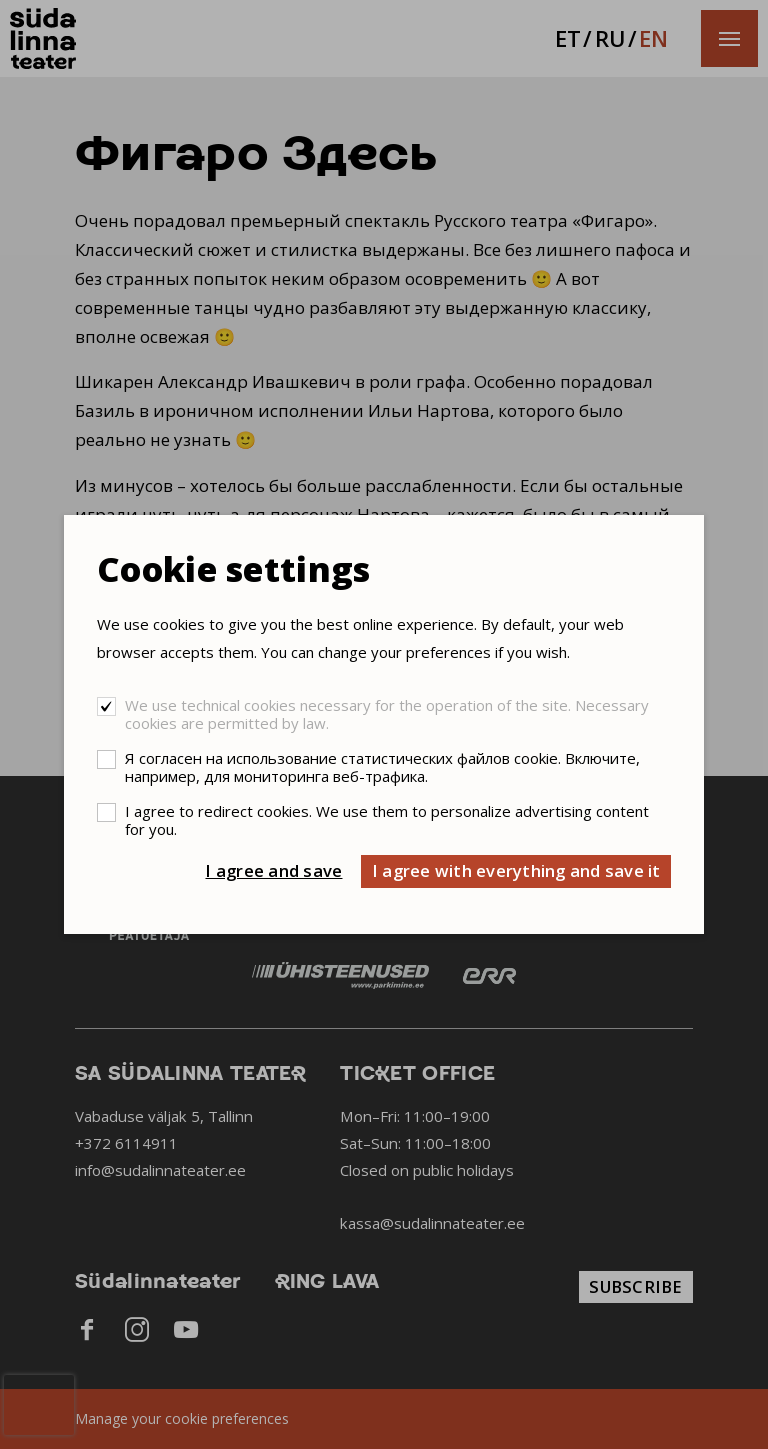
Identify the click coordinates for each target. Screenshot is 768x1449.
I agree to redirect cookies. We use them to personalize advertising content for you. (387, 820)
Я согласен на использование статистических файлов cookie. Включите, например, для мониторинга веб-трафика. (382, 767)
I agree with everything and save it (516, 870)
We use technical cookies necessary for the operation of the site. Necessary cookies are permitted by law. (387, 714)
